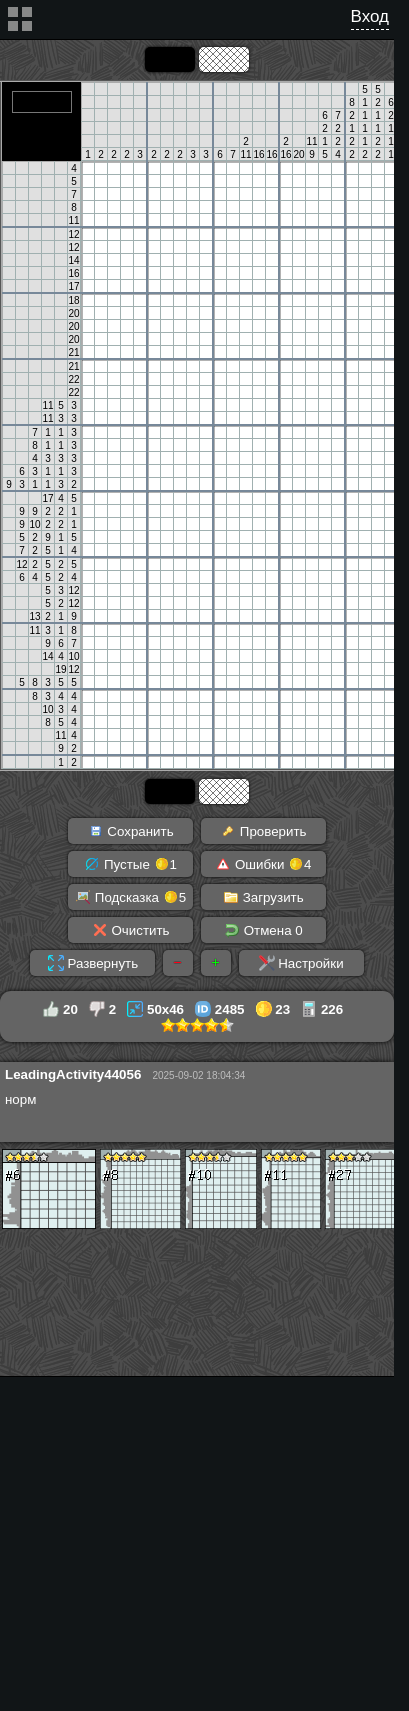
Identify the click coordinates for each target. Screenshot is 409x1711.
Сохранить (131, 831)
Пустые (130, 864)
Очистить (131, 930)
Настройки (301, 963)
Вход (370, 16)
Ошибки (263, 864)
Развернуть (93, 963)
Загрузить (263, 897)
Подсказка (130, 897)
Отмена (263, 930)
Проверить (263, 831)
